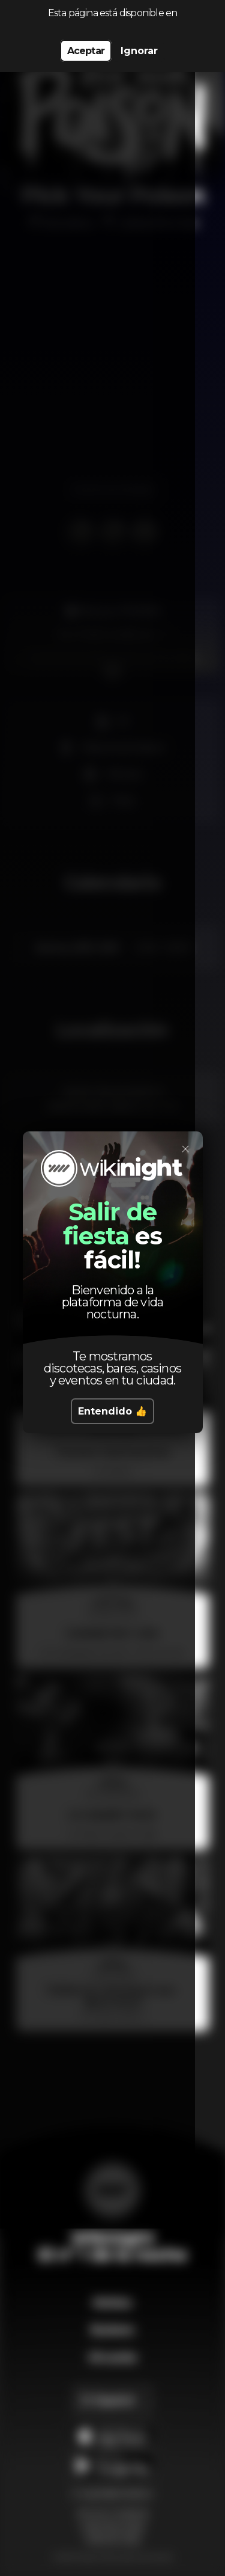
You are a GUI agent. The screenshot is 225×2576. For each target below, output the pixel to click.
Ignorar (139, 51)
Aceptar (85, 51)
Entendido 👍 (112, 1411)
